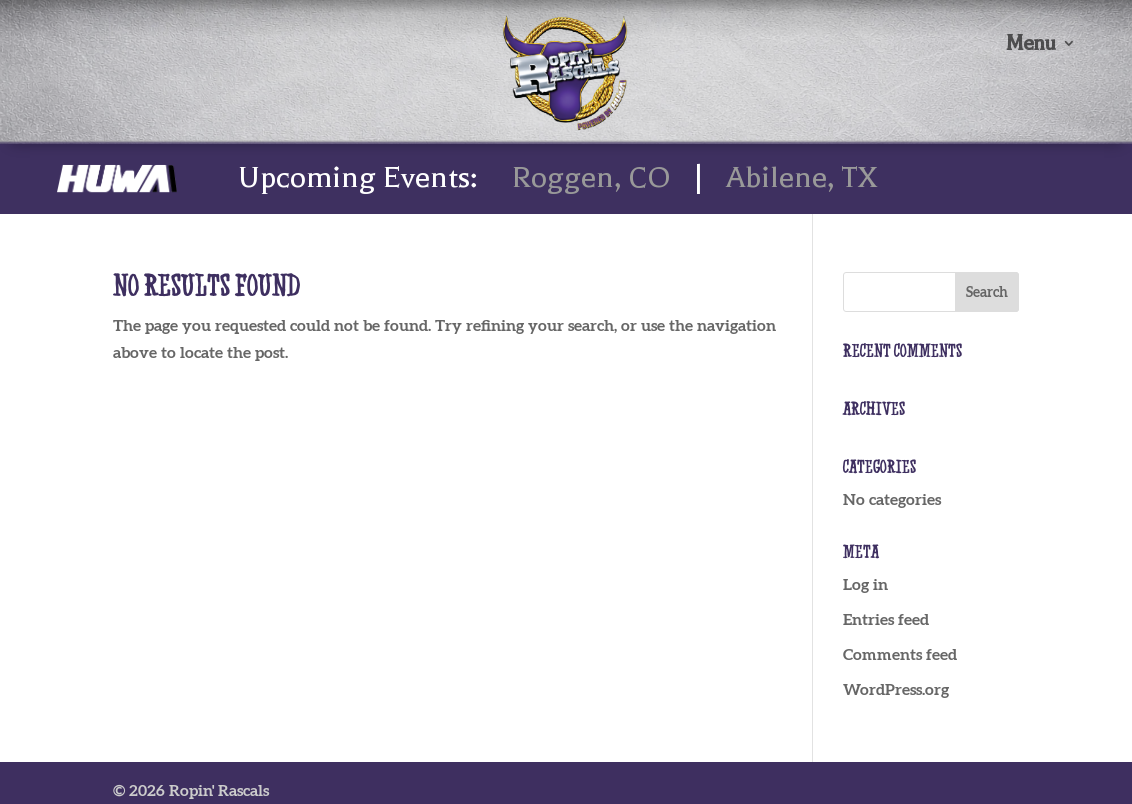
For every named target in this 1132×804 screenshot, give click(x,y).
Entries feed (886, 619)
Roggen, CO (591, 177)
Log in (865, 584)
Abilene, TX (801, 177)
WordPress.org (896, 689)
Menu (1030, 45)
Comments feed (900, 654)
